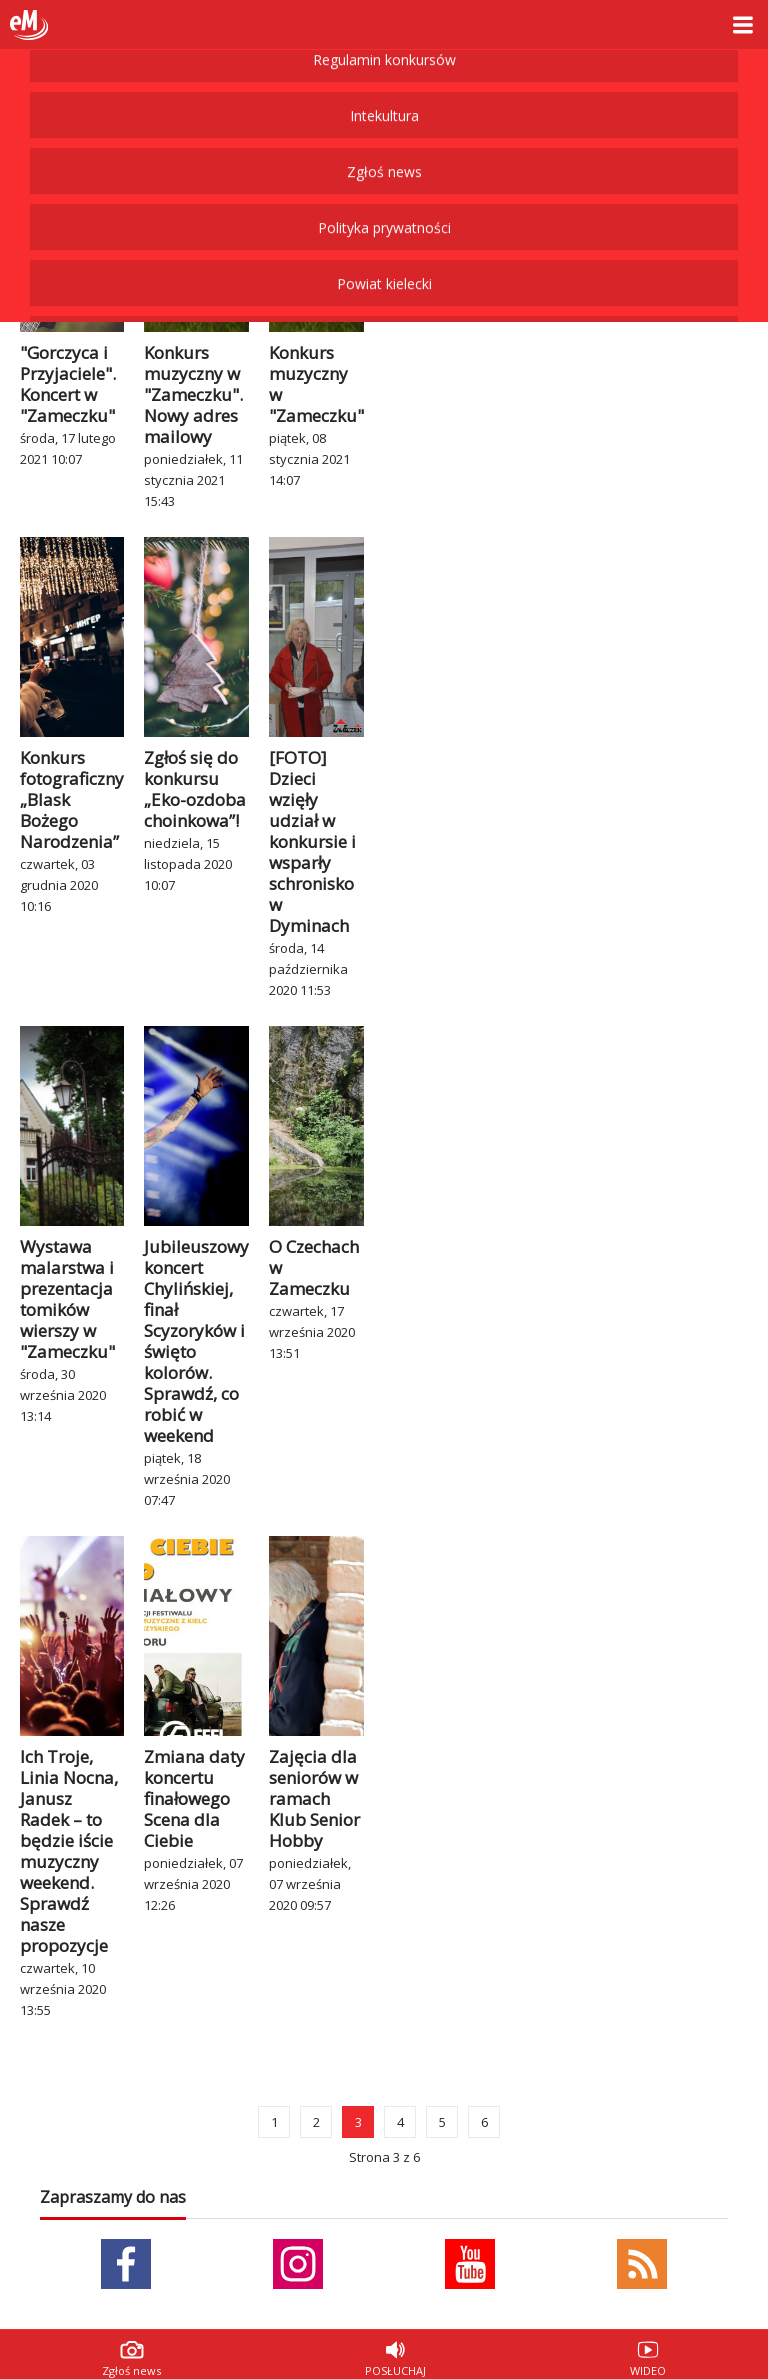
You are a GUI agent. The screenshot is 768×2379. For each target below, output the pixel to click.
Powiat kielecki (384, 73)
